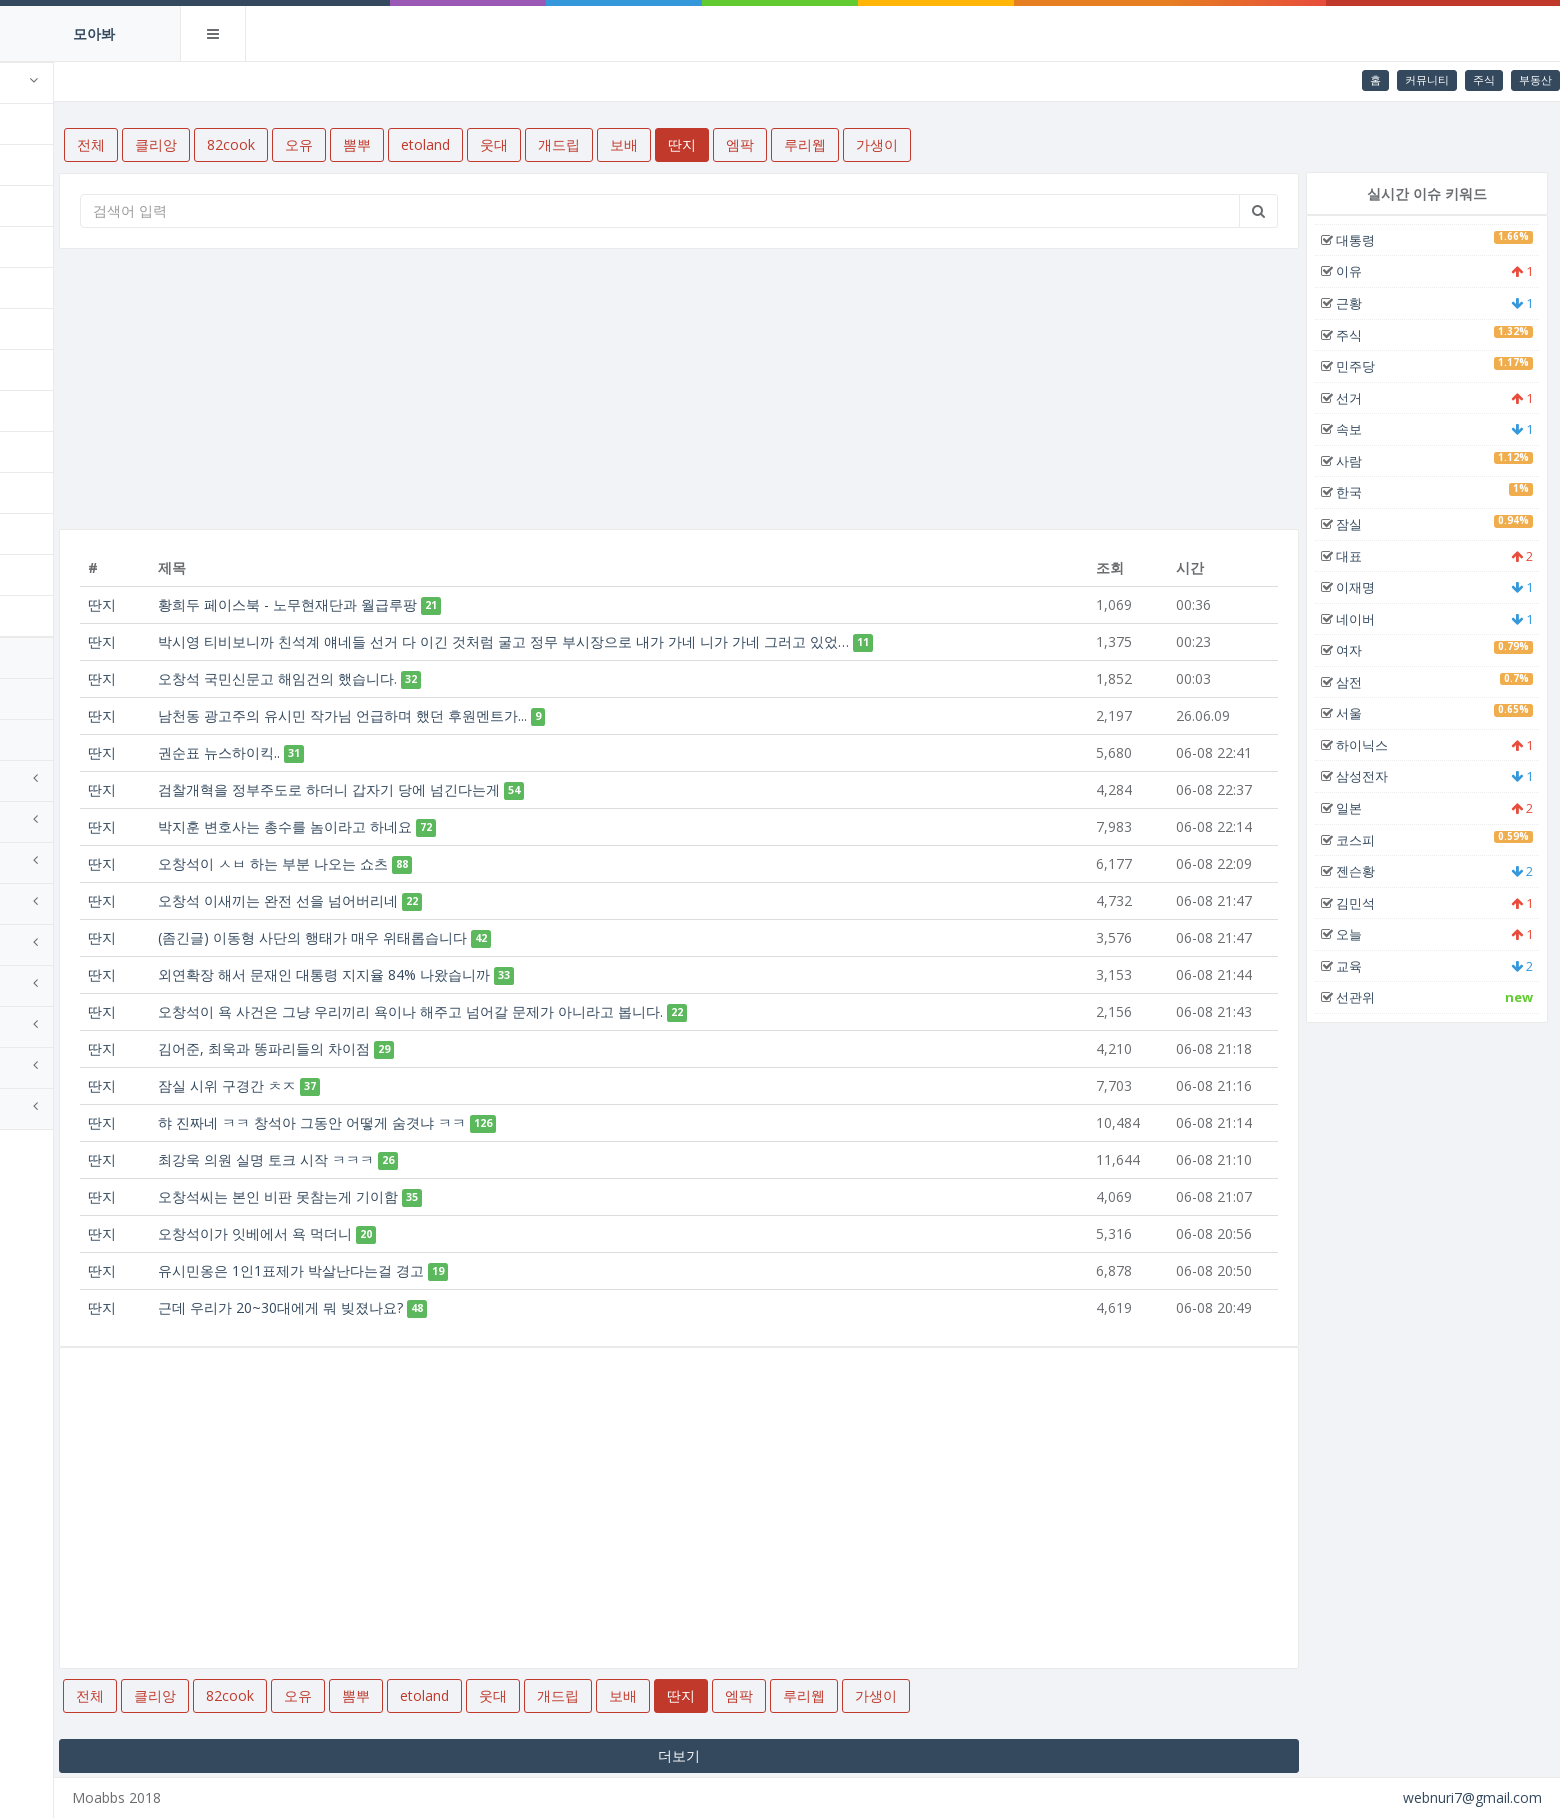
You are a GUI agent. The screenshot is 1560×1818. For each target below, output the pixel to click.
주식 (1484, 79)
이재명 (1376, 587)
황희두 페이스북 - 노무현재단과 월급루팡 (414, 604)
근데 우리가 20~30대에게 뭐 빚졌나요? (407, 1307)
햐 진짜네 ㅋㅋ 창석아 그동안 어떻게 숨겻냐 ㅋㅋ (439, 1122)
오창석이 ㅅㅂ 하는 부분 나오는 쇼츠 (400, 863)
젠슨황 (1376, 871)
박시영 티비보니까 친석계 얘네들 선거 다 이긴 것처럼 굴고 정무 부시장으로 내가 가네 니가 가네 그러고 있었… (630, 641)
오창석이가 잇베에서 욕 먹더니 (382, 1233)
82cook (54, 205)
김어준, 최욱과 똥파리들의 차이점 (391, 1048)
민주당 (1376, 366)
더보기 (753, 1755)
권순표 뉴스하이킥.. (346, 752)
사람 (1370, 461)
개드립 (51, 410)
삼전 (1370, 682)
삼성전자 (1383, 776)
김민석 (1376, 903)
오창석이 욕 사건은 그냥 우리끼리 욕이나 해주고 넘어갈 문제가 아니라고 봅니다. (537, 1011)
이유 (1370, 271)
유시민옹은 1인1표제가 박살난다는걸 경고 (418, 1270)
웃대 (44, 369)
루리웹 (51, 574)
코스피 (1376, 840)
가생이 (51, 615)
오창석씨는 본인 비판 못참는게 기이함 (405, 1196)
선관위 (1376, 997)
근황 (1370, 303)
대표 (1370, 556)
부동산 (1535, 79)
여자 (1370, 650)
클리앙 (51, 164)
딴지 (44, 492)
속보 (1370, 429)
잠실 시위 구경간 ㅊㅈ (354, 1085)
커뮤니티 (1427, 79)
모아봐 (94, 33)
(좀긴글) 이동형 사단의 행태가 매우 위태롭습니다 (439, 937)
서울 (1370, 713)
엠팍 (44, 533)
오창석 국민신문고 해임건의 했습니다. (404, 678)
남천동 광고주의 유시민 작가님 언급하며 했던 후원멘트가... (469, 715)
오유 (44, 246)
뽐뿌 (44, 287)
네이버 (1376, 619)
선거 (1370, 398)
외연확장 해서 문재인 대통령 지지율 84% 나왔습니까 (451, 974)
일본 (1370, 808)
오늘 (1370, 934)
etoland (57, 328)
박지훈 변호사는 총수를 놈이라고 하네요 (412, 826)
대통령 (1376, 240)
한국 (1370, 492)
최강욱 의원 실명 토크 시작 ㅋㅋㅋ (393, 1159)
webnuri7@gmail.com (1472, 1797)
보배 (44, 451)
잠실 (1370, 524)
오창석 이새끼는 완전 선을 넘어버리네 (405, 900)
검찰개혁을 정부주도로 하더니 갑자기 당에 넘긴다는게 (456, 789)
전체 (44, 123)
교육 (1370, 966)
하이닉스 (1383, 745)
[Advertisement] (753, 389)
